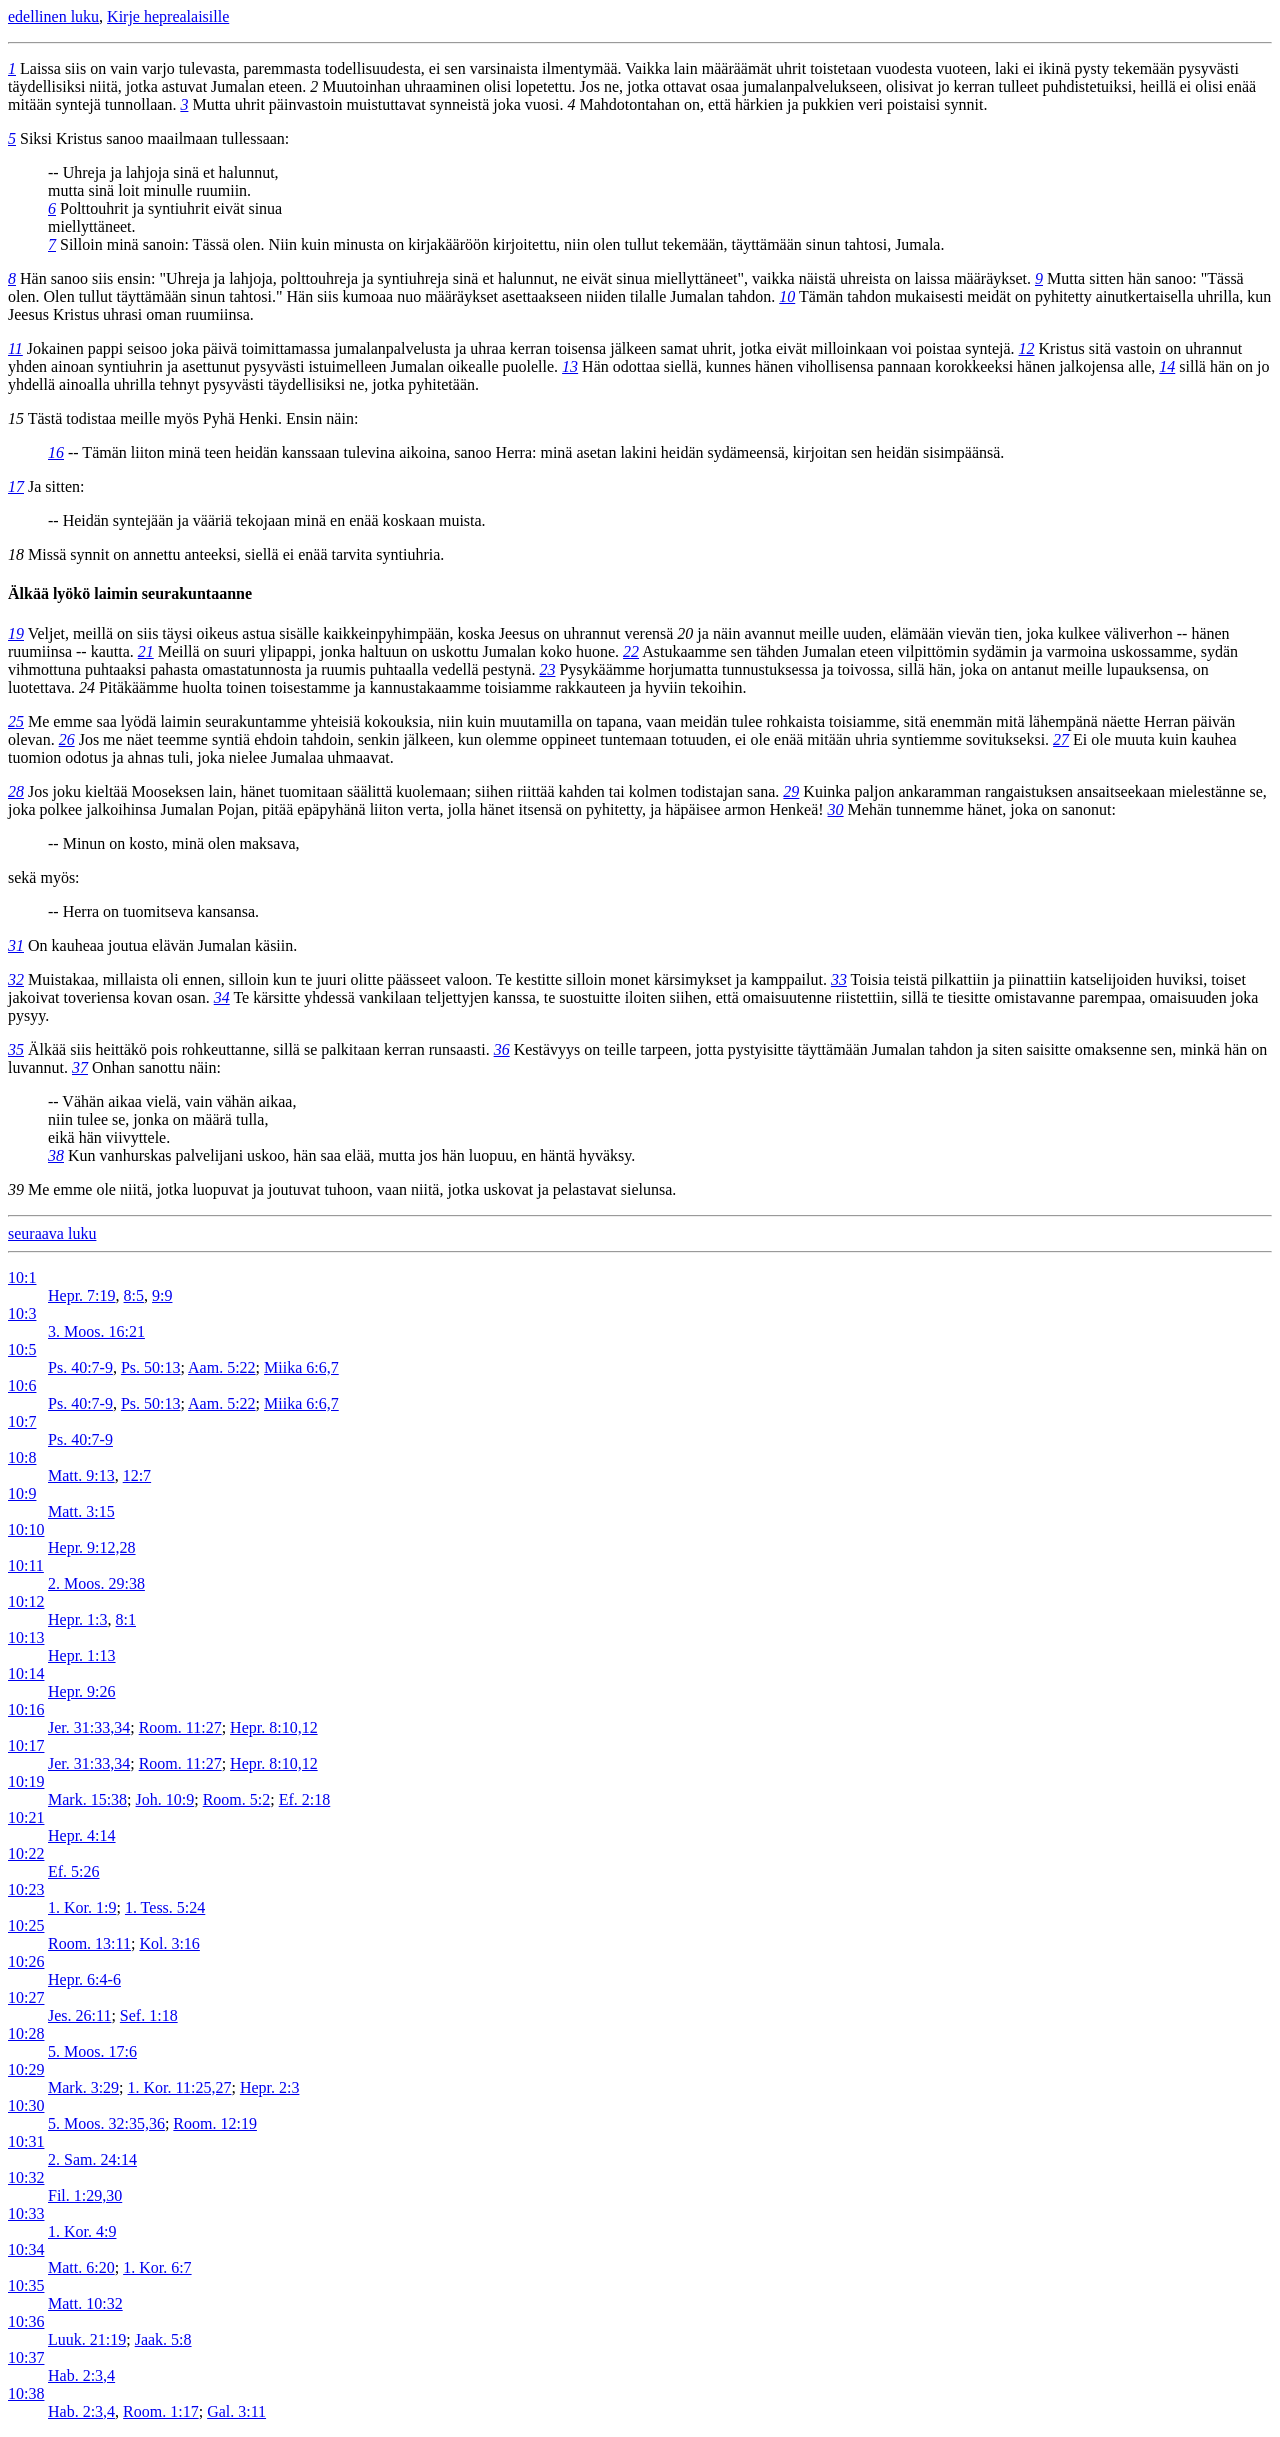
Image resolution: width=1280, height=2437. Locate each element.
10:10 (26, 1529)
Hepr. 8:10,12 (274, 1727)
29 (791, 791)
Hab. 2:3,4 (81, 2375)
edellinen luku (53, 16)
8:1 (126, 1619)
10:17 (26, 1745)
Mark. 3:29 (83, 2087)
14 (1167, 366)
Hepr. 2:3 (270, 2087)
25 (16, 721)
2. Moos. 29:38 (96, 1583)
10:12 (26, 1601)
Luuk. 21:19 (87, 2339)
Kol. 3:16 (169, 1943)
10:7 (22, 1421)
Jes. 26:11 (79, 2015)
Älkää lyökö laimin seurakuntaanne (130, 593)
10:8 (22, 1457)
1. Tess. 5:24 (165, 1907)
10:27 (26, 1997)
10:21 (26, 1817)
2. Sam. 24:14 (92, 2159)
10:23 (26, 1889)
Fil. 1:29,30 (85, 2195)
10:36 (26, 2321)
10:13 (26, 1637)
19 (16, 633)
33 (839, 979)
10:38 (26, 2393)
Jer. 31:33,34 (89, 1727)
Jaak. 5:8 (163, 2339)
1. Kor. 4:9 (82, 2231)
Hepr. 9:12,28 (92, 1547)
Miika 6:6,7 (301, 1367)
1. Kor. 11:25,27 (180, 2087)
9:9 (162, 1295)
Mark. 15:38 (87, 1799)
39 (16, 1189)
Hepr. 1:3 (78, 1619)
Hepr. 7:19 (82, 1295)
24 (87, 687)
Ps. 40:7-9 (80, 1367)
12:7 (137, 1475)
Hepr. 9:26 (82, 1691)
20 (685, 633)
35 (16, 1049)
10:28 (26, 2033)
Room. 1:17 (161, 2411)
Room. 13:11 (89, 1943)
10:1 (22, 1277)
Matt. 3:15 (81, 1511)
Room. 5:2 (237, 1799)
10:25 (26, 1925)
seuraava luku (52, 1233)
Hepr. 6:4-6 (84, 1979)
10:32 (26, 2177)
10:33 (26, 2213)
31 (16, 945)
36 (502, 1049)
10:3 (22, 1313)
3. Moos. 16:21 (96, 1331)
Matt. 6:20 (81, 2267)
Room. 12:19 (215, 2123)
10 (787, 296)
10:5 (22, 1349)
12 (1027, 348)
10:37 (26, 2357)
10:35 (26, 2285)
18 (16, 554)
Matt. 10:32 (85, 2303)
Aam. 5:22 (222, 1367)
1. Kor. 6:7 (157, 2267)
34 (222, 997)
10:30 (26, 2105)
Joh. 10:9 (165, 1799)
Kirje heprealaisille (168, 16)
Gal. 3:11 (236, 2411)
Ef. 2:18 (305, 1799)
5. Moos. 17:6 (92, 2051)
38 (56, 1155)
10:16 (26, 1709)
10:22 (26, 1853)
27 (1061, 739)
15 (16, 418)
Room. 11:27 (180, 1727)
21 (146, 651)
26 (67, 739)
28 (16, 791)
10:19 (26, 1781)
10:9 (22, 1493)
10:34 (26, 2249)
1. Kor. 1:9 (82, 1907)
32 (16, 979)
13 (570, 366)
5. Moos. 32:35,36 (106, 2123)
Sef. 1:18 (149, 2015)
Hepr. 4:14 (82, 1835)
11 (15, 348)
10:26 (26, 1961)
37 (80, 1067)
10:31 (26, 2141)
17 (16, 486)
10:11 (26, 1565)
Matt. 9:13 (81, 1475)
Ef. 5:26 (74, 1871)
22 (631, 651)
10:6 (22, 1385)
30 (836, 809)
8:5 (134, 1295)
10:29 (26, 2069)
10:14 (26, 1673)
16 (56, 452)
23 (547, 669)
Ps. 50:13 (151, 1367)
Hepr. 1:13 (82, 1655)
